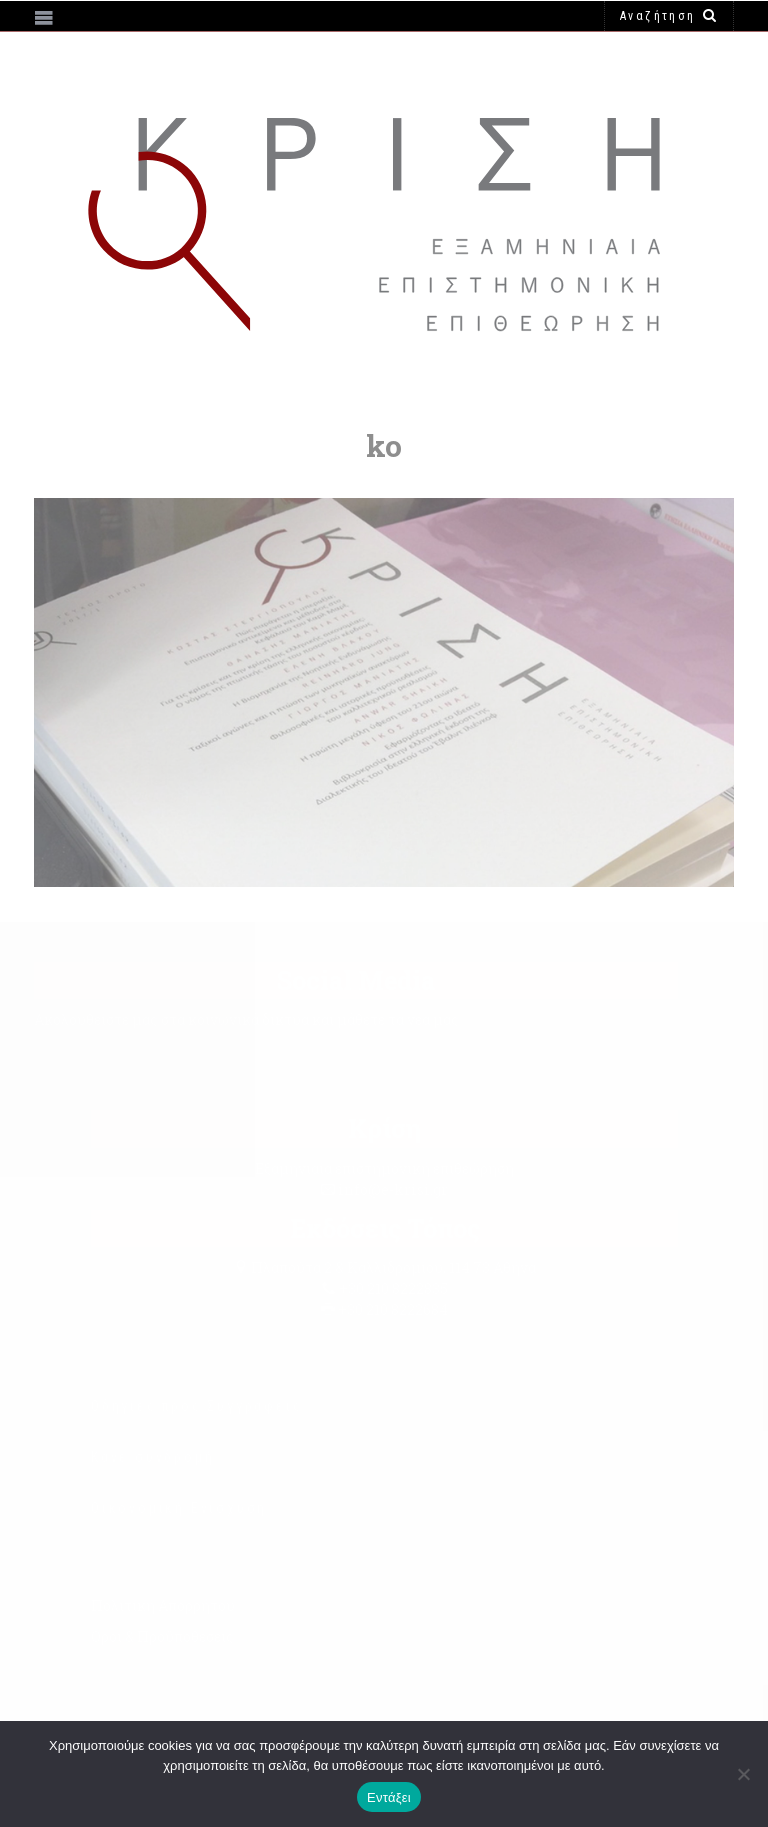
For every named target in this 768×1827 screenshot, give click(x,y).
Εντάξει (389, 1797)
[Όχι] (743, 1774)
